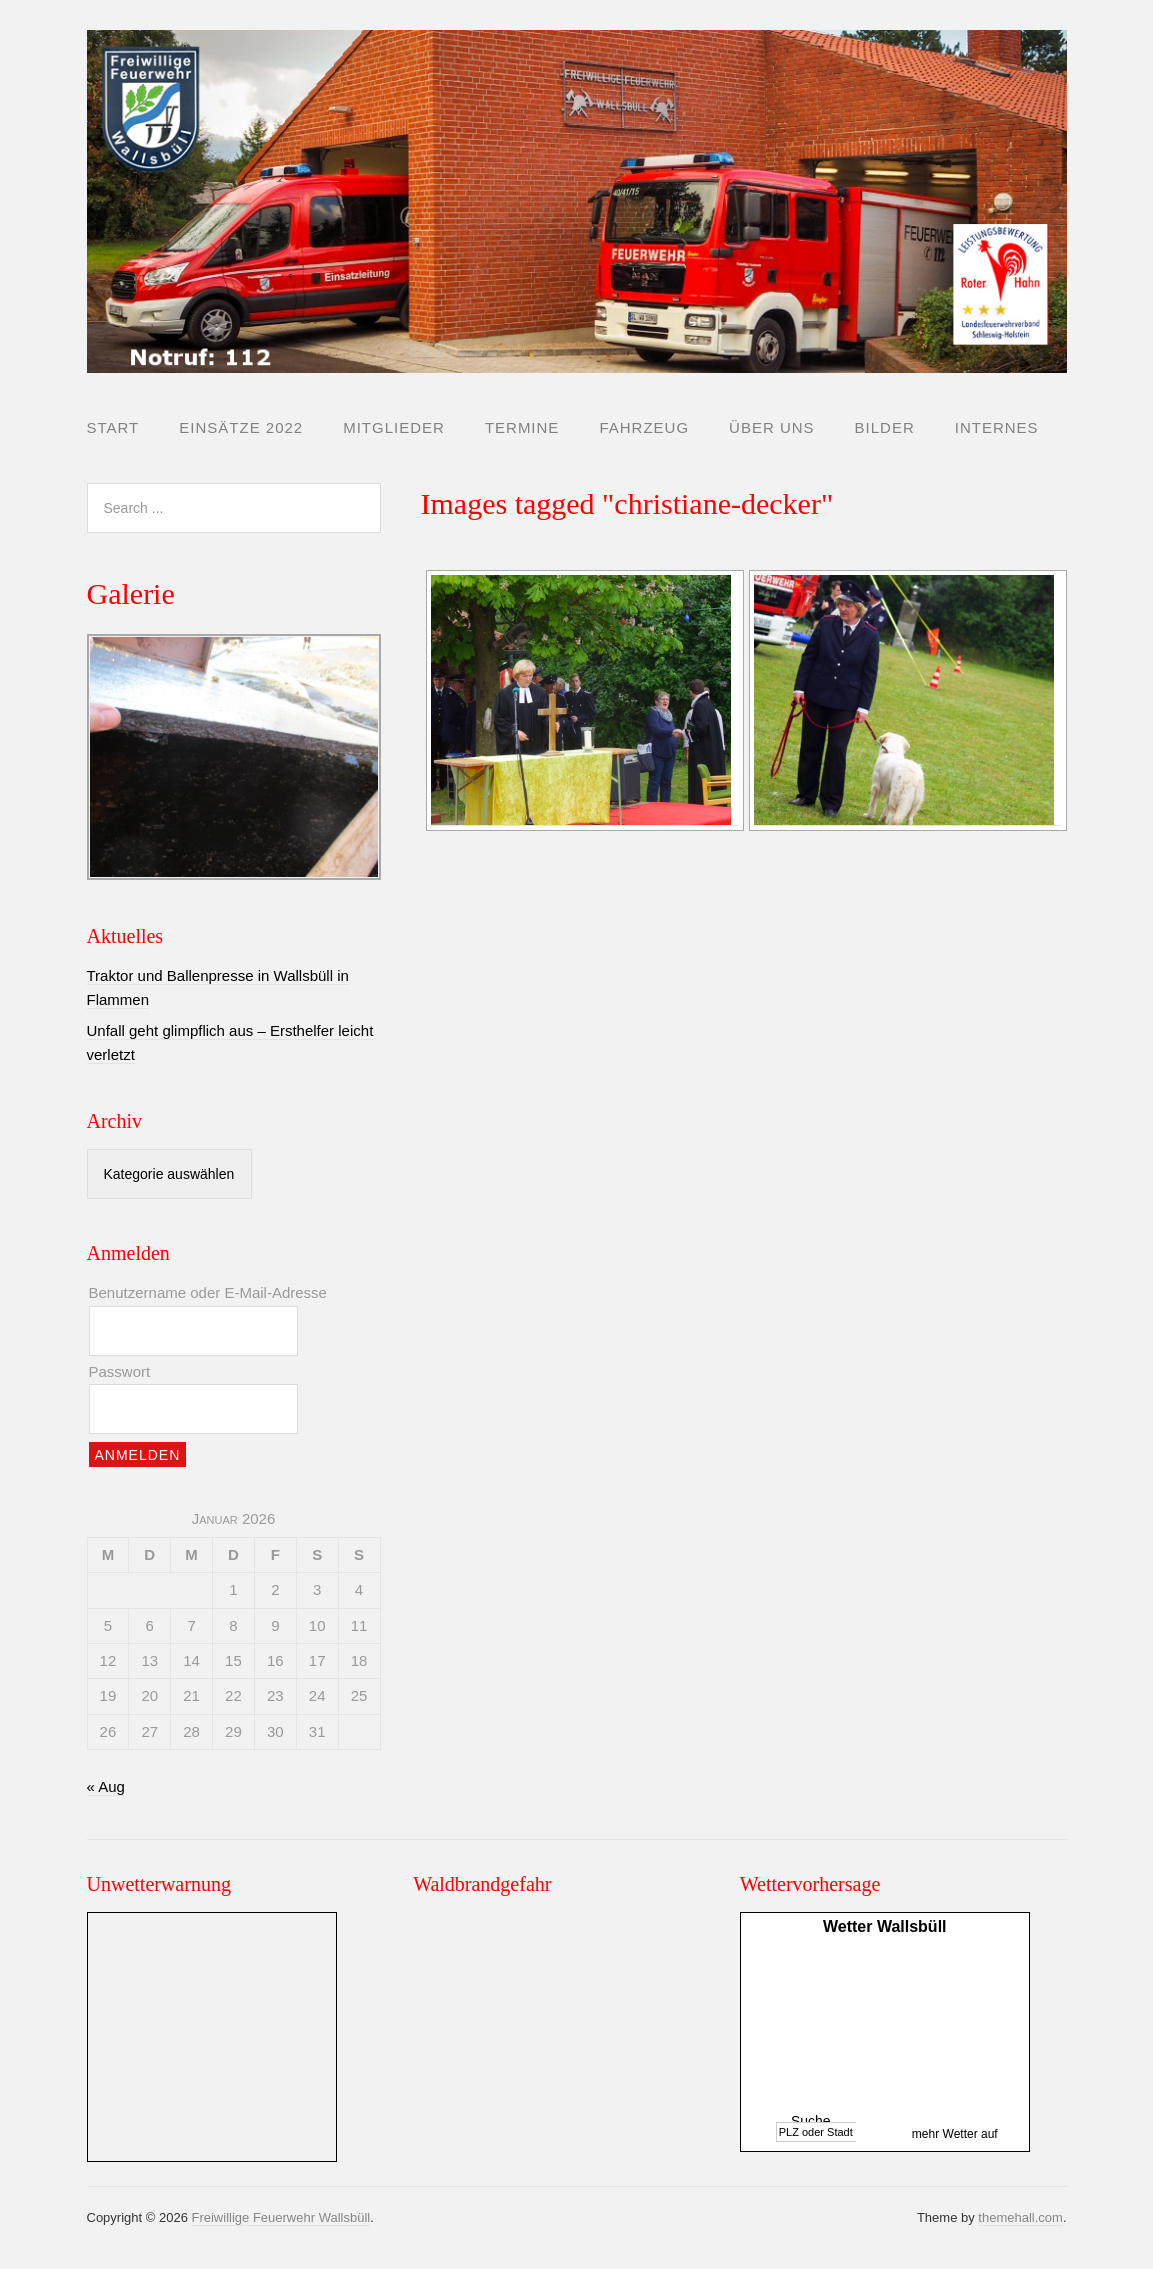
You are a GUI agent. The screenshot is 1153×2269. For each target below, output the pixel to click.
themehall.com (1020, 2217)
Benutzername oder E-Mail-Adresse (208, 1292)
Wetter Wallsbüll (885, 1926)
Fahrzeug (644, 427)
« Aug (106, 1786)
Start (113, 427)
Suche (811, 2121)
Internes (997, 427)
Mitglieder (394, 427)
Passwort (120, 1371)
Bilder (885, 427)
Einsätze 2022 (241, 427)
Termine (522, 427)
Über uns (772, 427)
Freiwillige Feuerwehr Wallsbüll (280, 2217)
